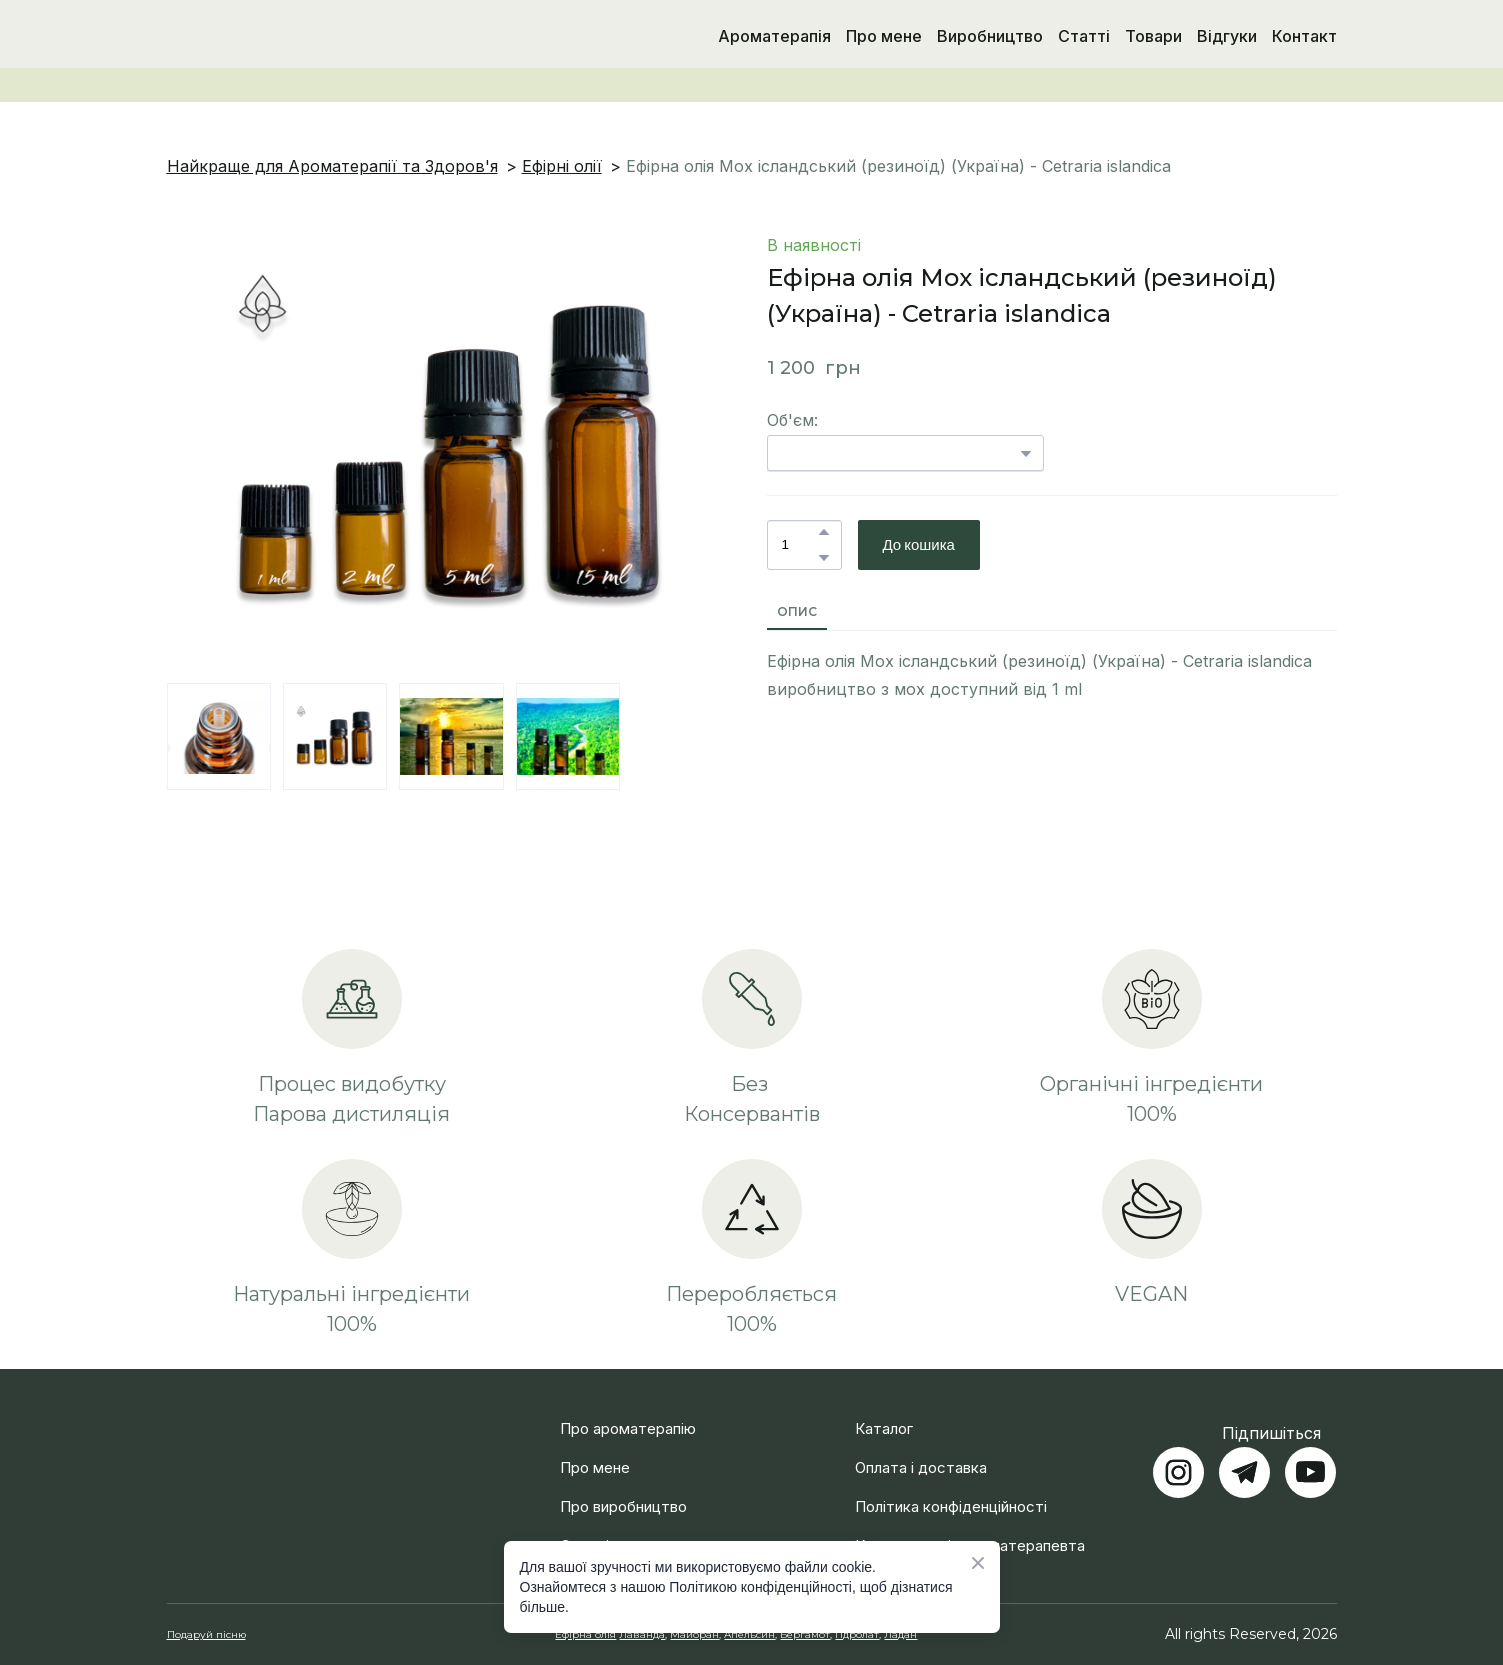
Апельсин (749, 1634)
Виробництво (990, 36)
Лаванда (642, 1634)
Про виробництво (623, 1506)
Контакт (1304, 36)
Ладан (900, 1634)
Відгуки (1227, 36)
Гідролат (857, 1634)
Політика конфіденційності (951, 1506)
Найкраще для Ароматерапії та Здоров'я (332, 166)
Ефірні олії (562, 166)
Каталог (884, 1428)
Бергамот (805, 1634)
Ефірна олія (585, 1634)
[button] (824, 532)
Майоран (694, 1634)
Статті (1084, 36)
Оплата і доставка (921, 1467)
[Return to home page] (270, 36)
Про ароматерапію (628, 1428)
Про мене (884, 36)
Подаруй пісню (206, 1634)
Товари (1153, 36)
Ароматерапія (774, 36)
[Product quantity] (799, 545)
